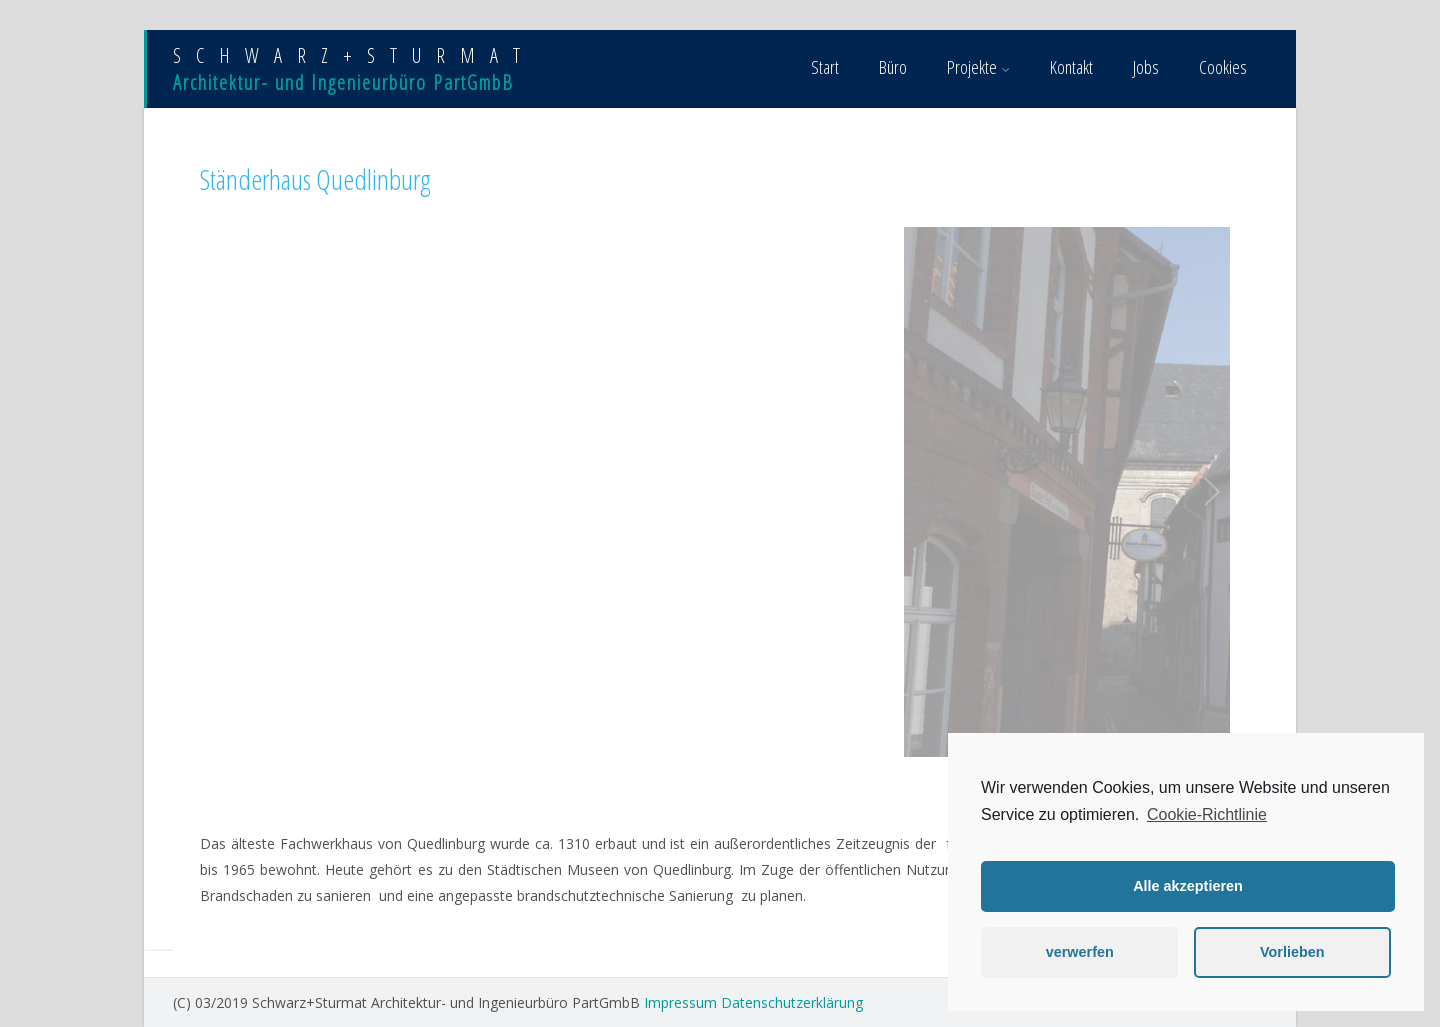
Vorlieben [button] (1292, 952)
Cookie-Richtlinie (1207, 814)
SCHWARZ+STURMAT (354, 55)
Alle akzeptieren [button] (1188, 886)
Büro (893, 67)
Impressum (680, 1002)
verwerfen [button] (1080, 952)
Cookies (1223, 67)
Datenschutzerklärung (792, 1002)
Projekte (978, 67)
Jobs (1146, 67)
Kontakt (1071, 67)
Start (825, 67)
